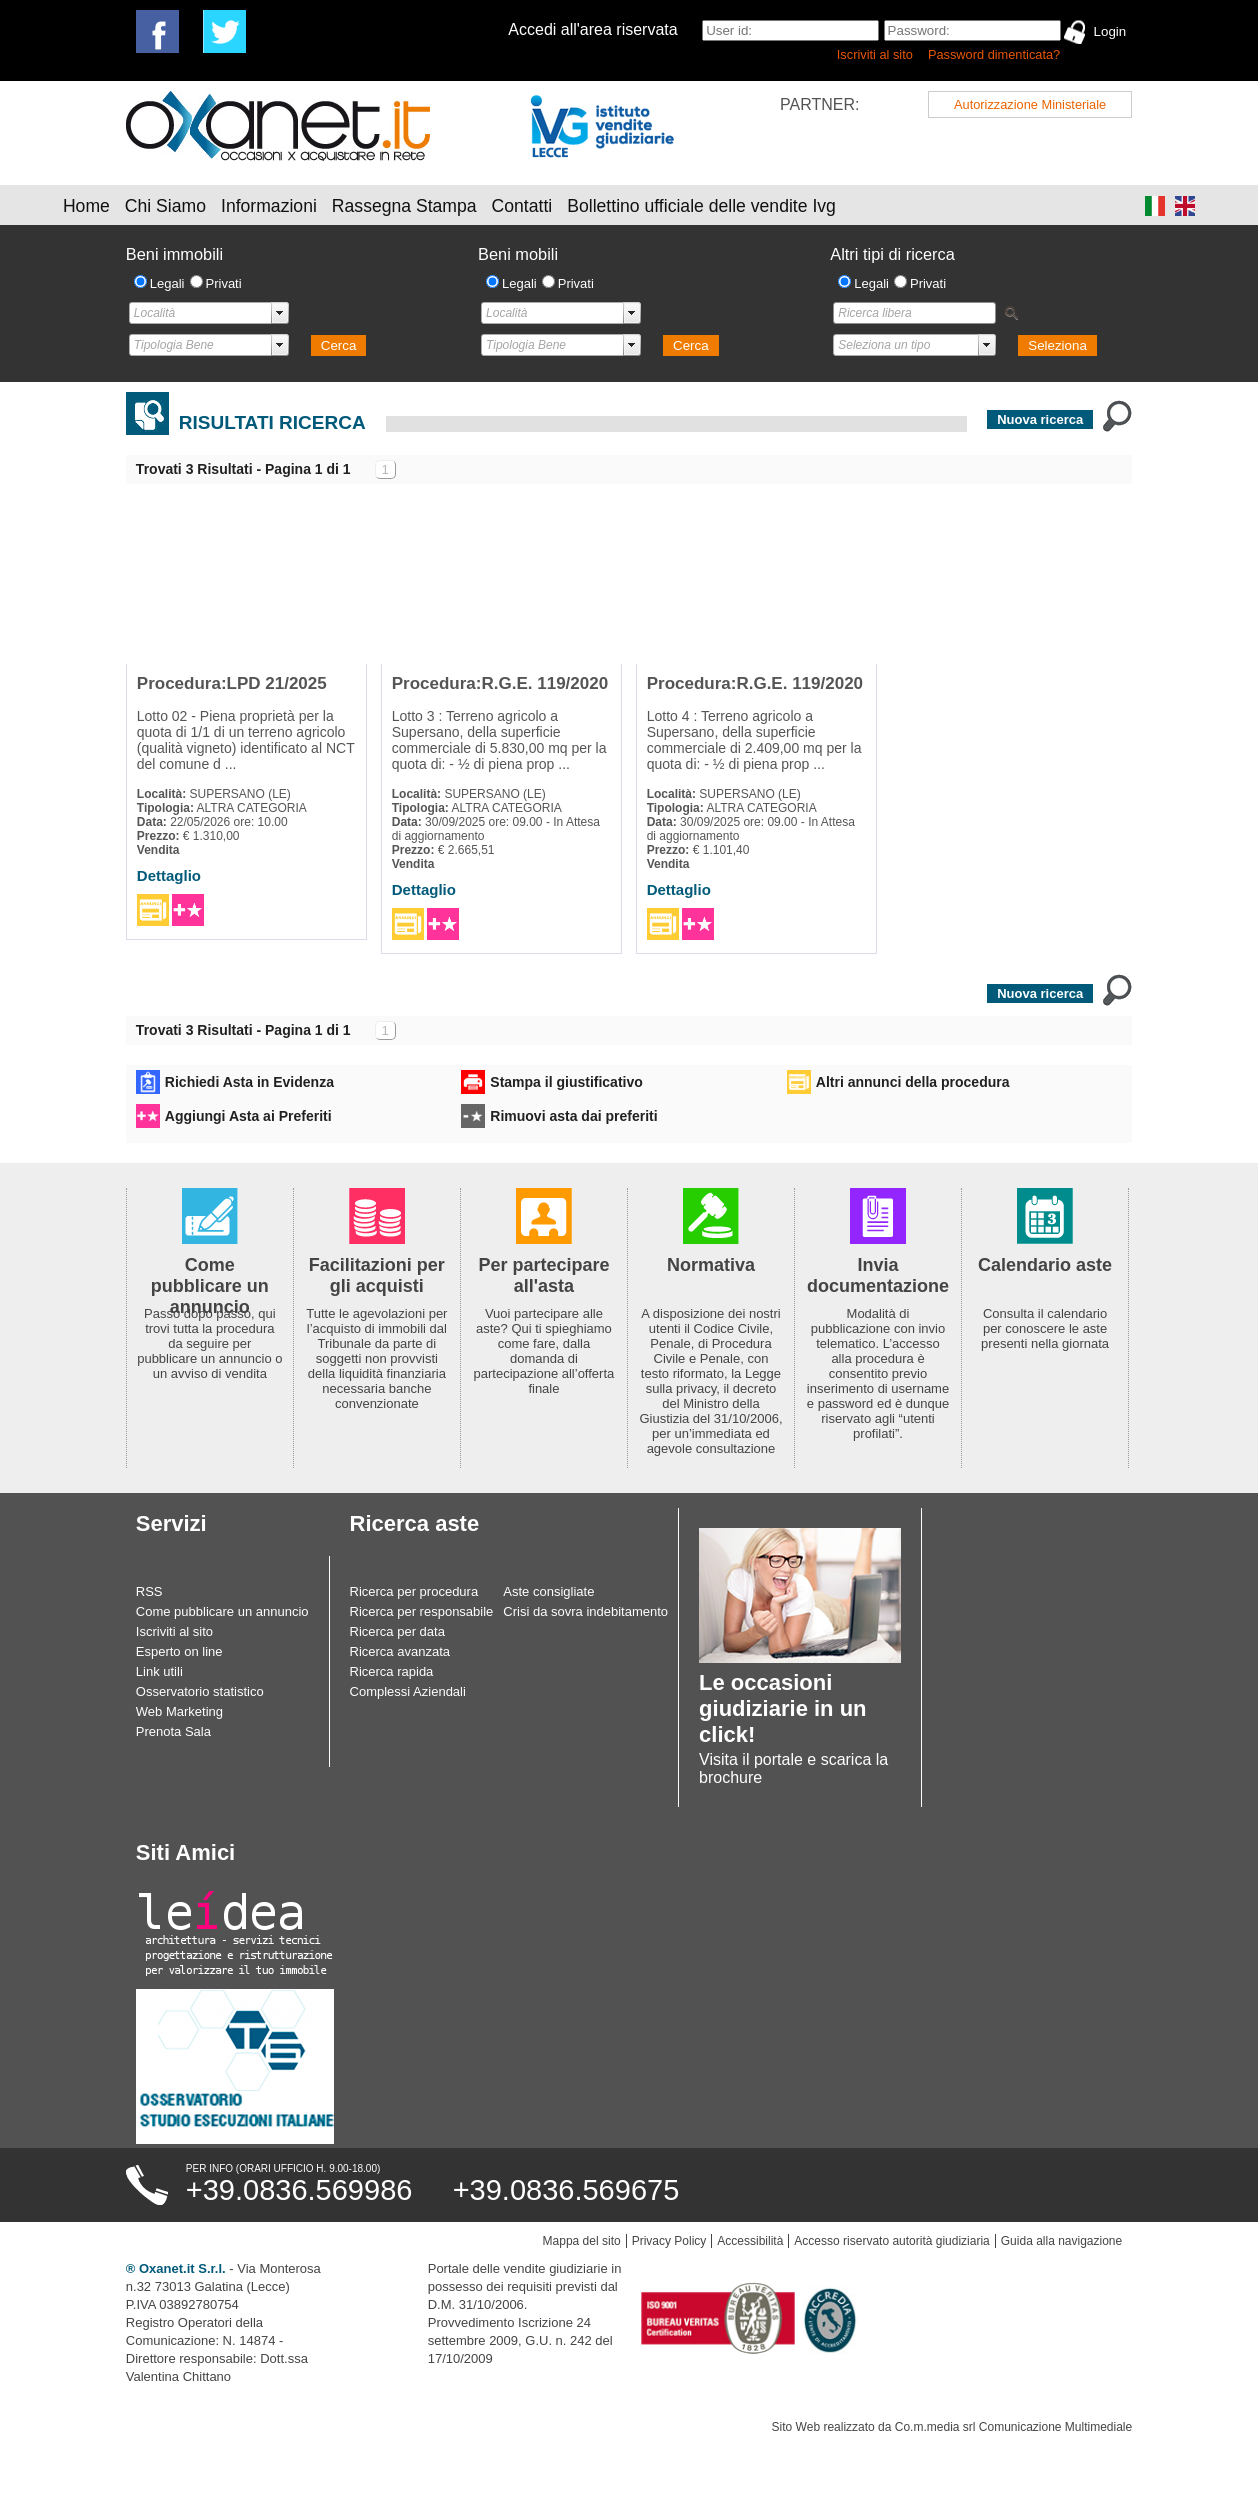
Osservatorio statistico (200, 1691)
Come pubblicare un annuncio (222, 1611)
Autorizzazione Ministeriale (1030, 104)
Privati (224, 283)
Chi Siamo (165, 206)
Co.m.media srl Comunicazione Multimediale (1013, 2427)
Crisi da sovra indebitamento (585, 1611)
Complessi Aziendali (408, 1691)
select (280, 313)
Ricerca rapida (392, 1671)
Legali (167, 283)
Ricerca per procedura (414, 1591)
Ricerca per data (397, 1631)
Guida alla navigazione (1061, 2241)
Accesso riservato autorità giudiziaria (891, 2241)
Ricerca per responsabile (422, 1611)
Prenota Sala (173, 1731)
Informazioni (269, 206)
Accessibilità (750, 2241)
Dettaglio (169, 875)
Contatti (522, 206)
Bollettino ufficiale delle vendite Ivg (701, 206)
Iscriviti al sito (875, 54)
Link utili (159, 1671)
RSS (149, 1591)
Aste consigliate (548, 1591)
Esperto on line (179, 1651)
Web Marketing (179, 1711)
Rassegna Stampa (404, 206)
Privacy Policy (669, 2241)
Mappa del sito (582, 2241)
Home (86, 206)
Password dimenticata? (994, 54)
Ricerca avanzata (400, 1651)
